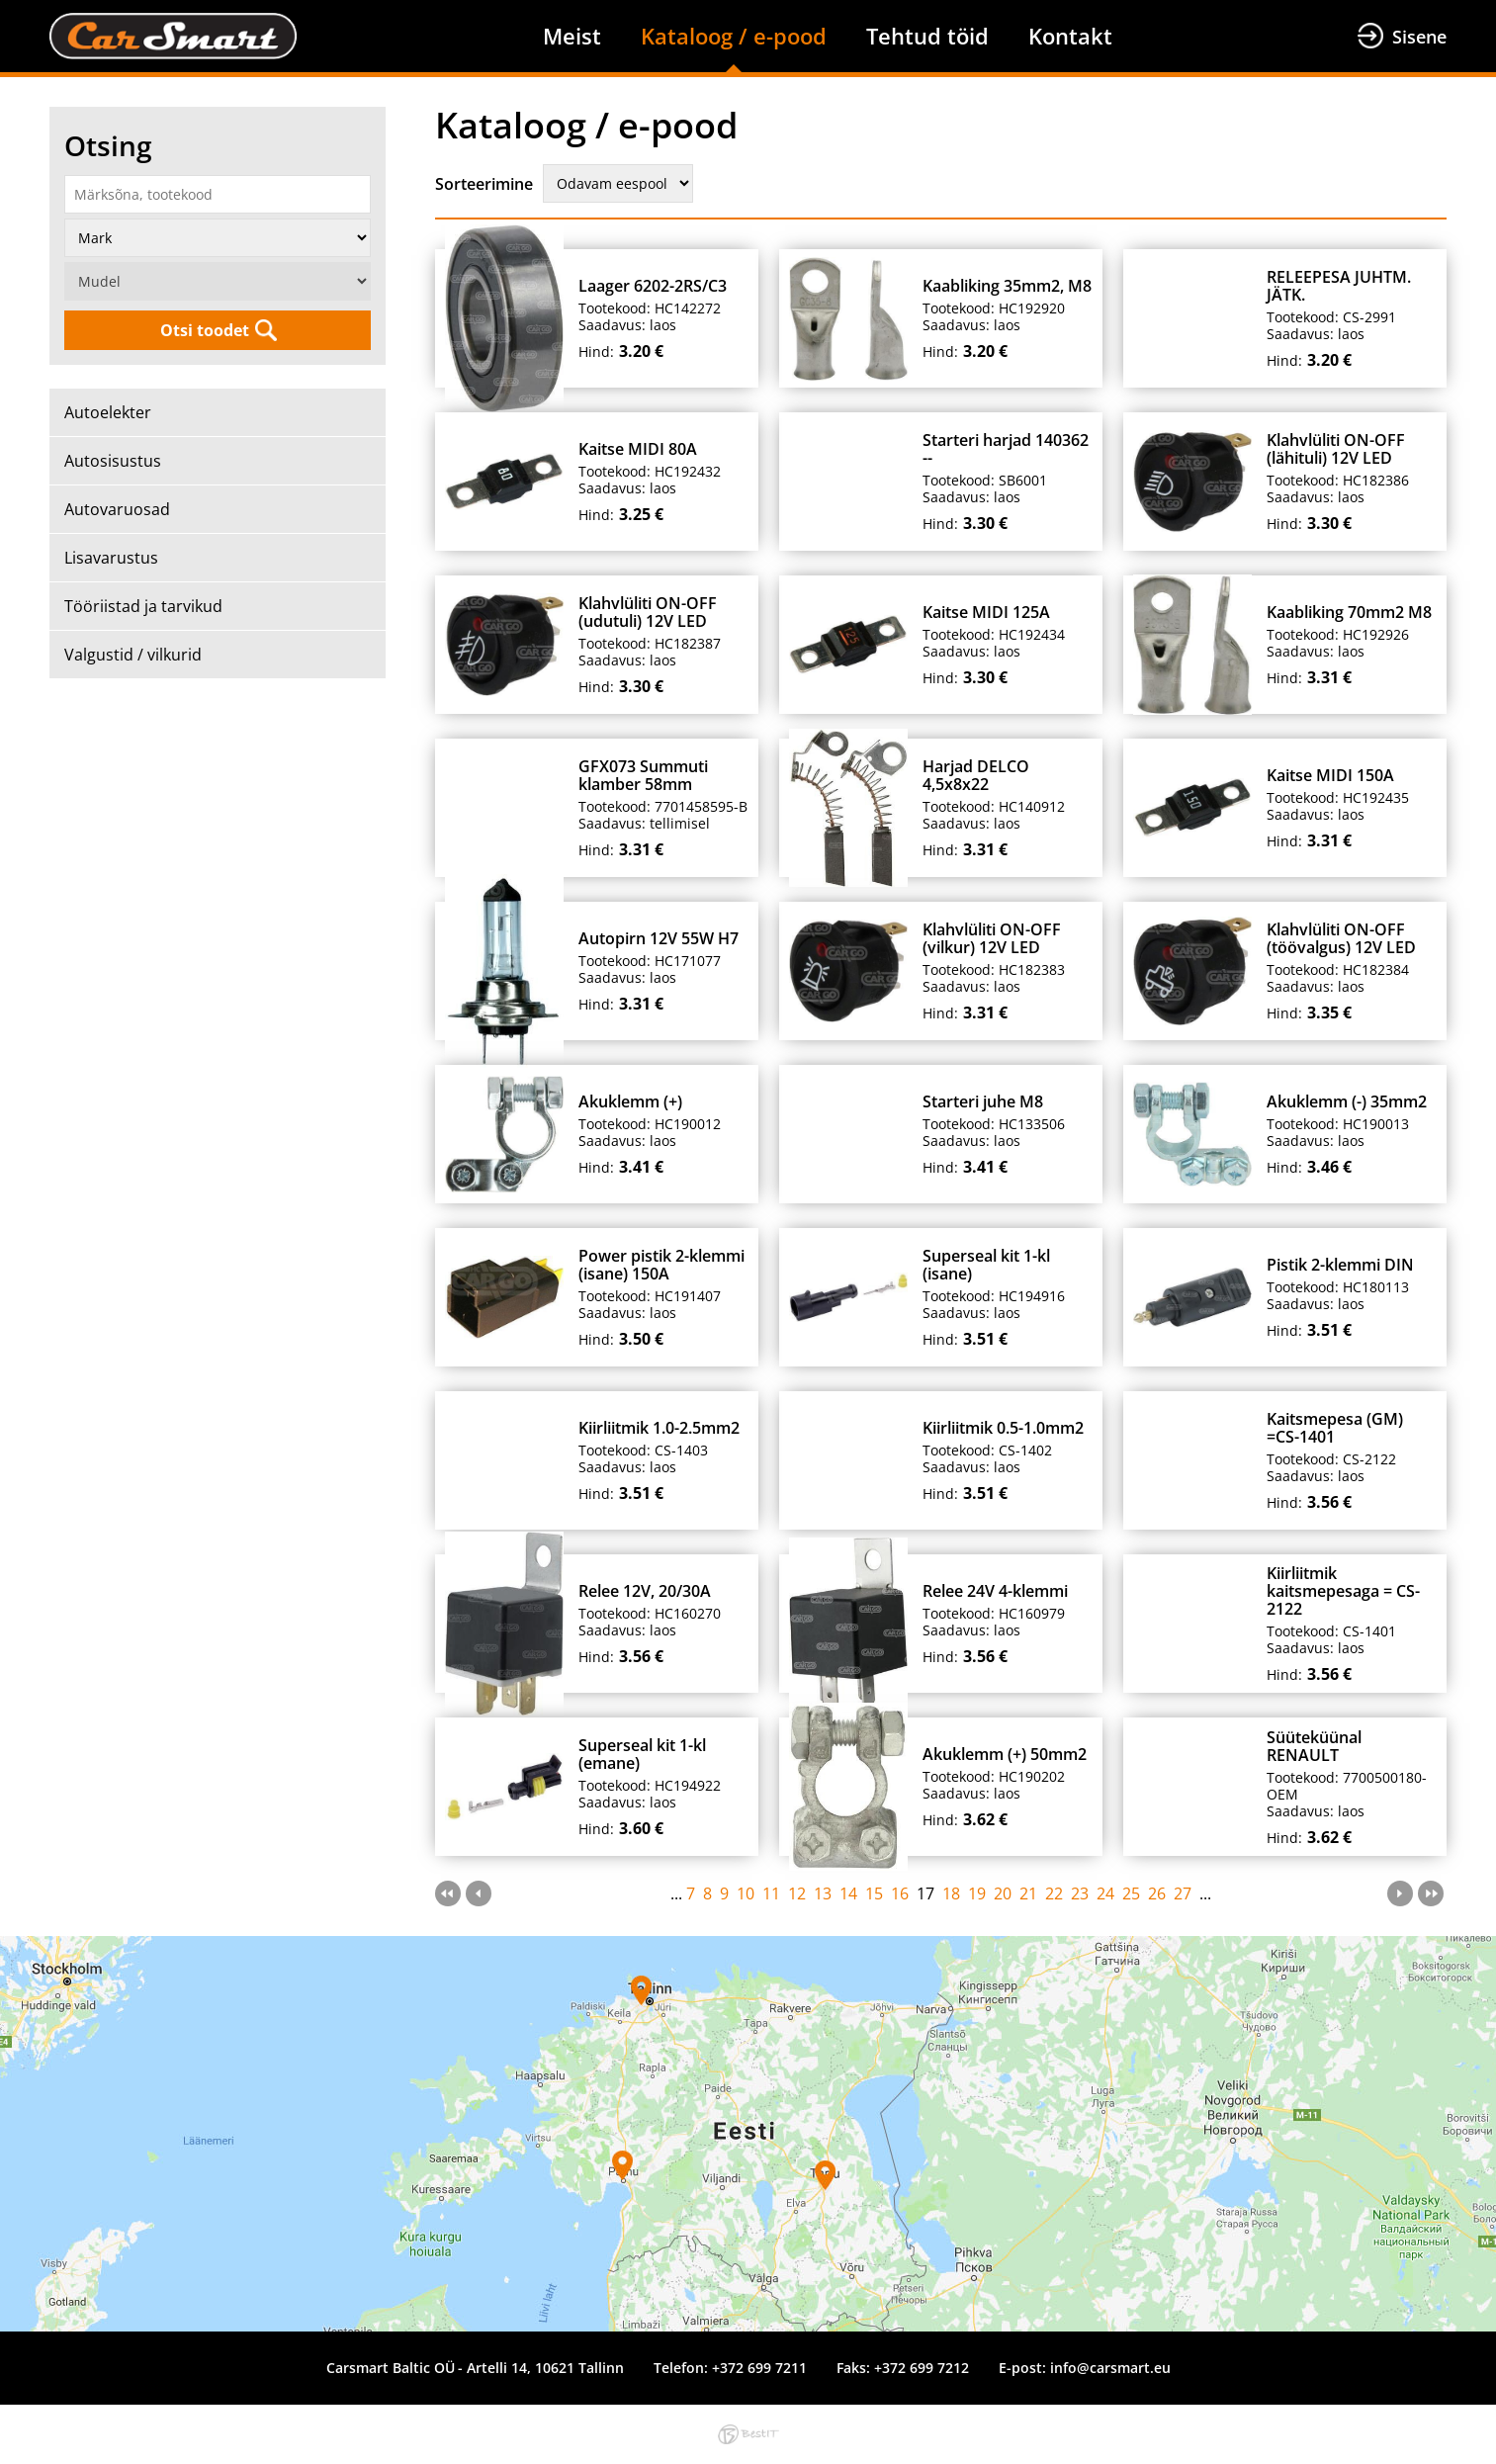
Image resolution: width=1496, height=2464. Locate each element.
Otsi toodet (204, 330)
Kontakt (1070, 35)
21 (1028, 1893)
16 (900, 1893)
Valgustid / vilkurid (133, 654)
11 (771, 1893)
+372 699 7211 (759, 2367)
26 (1157, 1893)
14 (848, 1893)
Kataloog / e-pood (734, 35)
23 (1080, 1893)
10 (745, 1893)
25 (1131, 1893)
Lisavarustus (111, 558)
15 (874, 1893)
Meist (572, 35)
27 (1182, 1893)
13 (823, 1893)
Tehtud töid (927, 35)
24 (1105, 1893)
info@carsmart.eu (1110, 2367)
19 (977, 1893)
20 (1003, 1893)
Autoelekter (107, 412)
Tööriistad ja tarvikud (143, 606)
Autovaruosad (117, 509)
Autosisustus (112, 461)
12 (797, 1893)
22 (1054, 1893)
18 (951, 1893)
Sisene (1419, 36)
